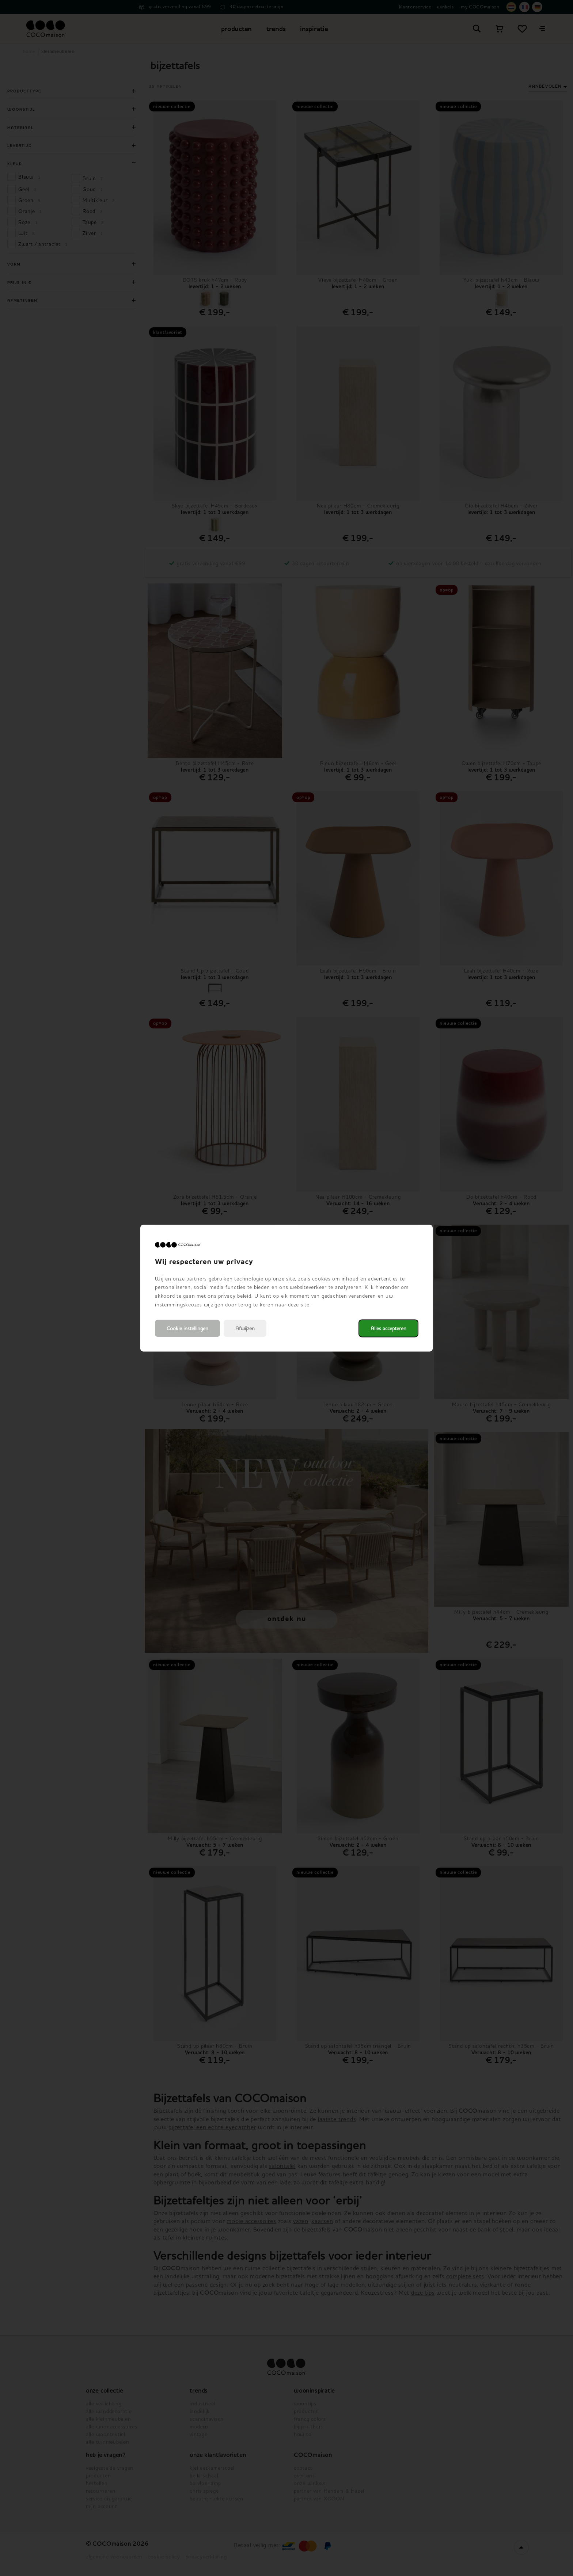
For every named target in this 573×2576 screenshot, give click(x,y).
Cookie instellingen (187, 1328)
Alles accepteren (388, 1328)
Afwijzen (245, 1328)
